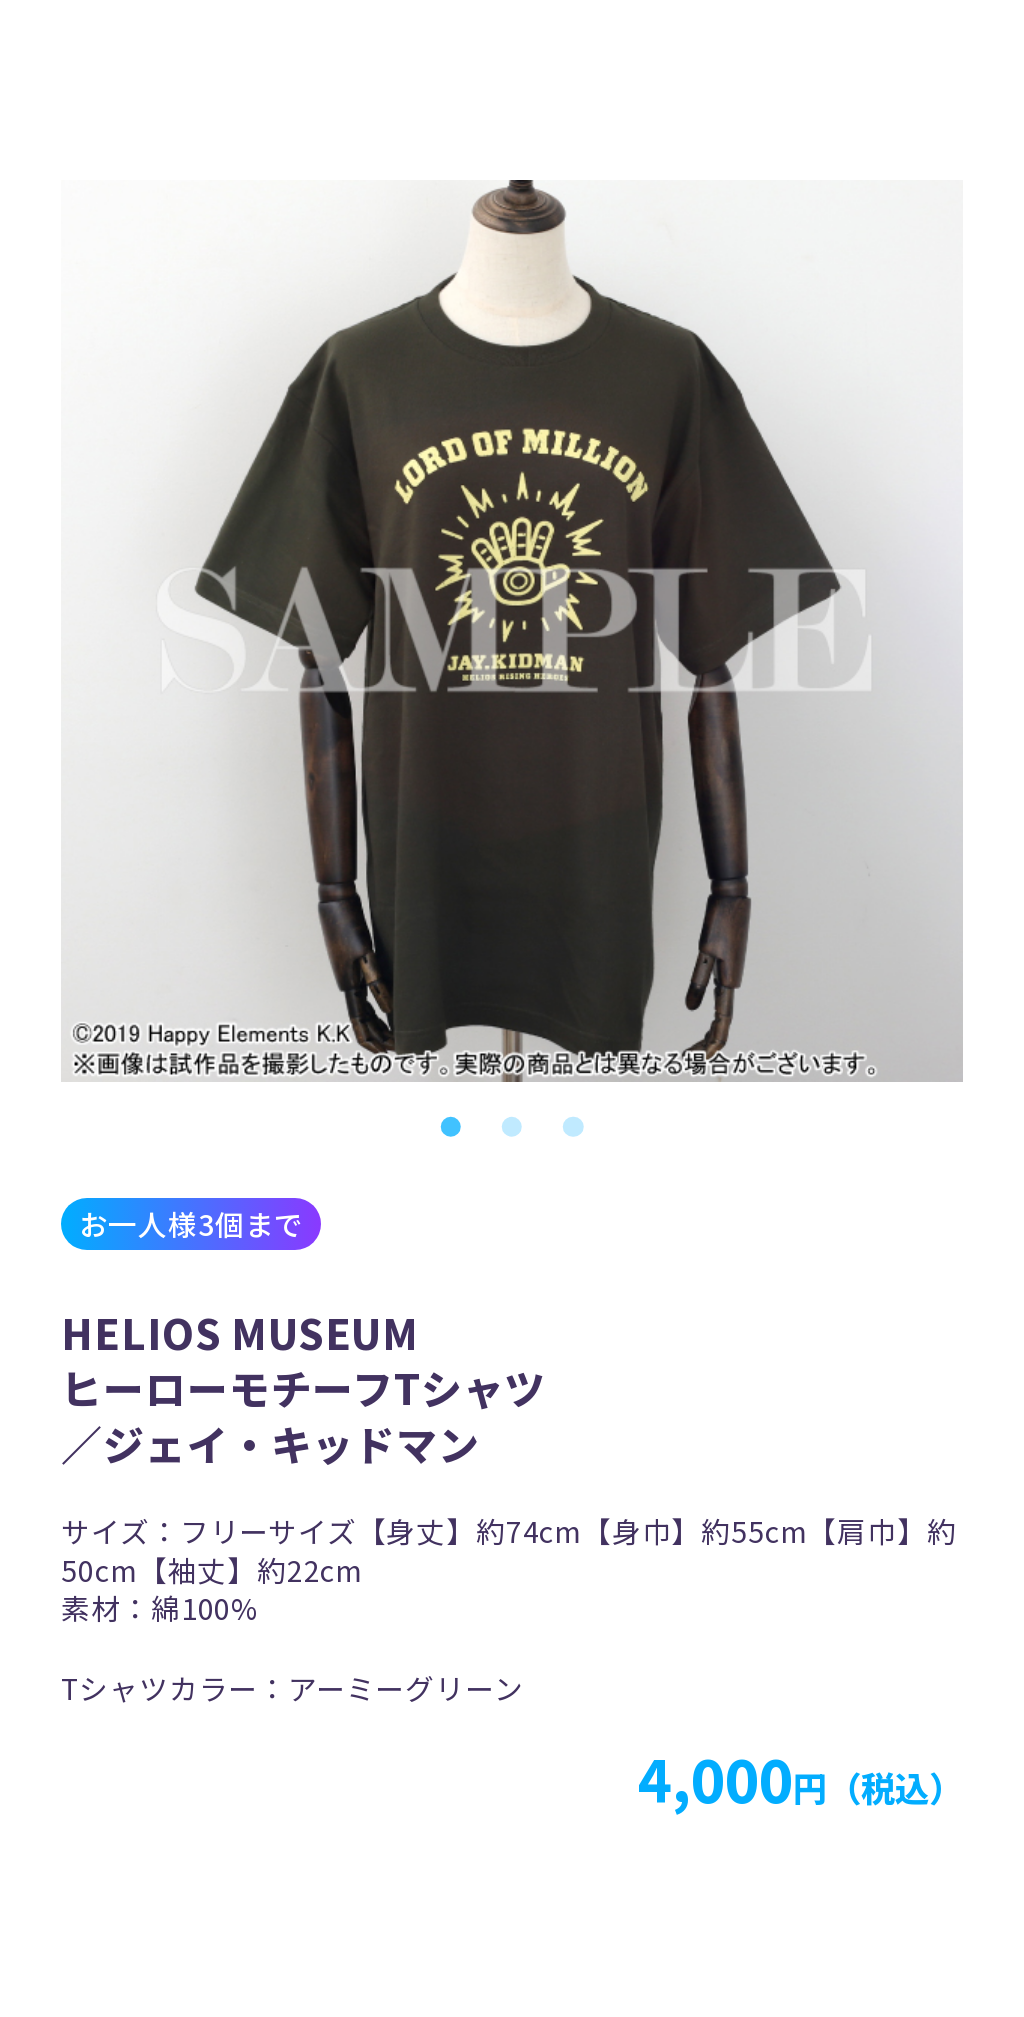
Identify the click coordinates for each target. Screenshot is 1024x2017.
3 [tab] (573, 1126)
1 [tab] (450, 1126)
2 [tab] (512, 1126)
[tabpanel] (512, 631)
